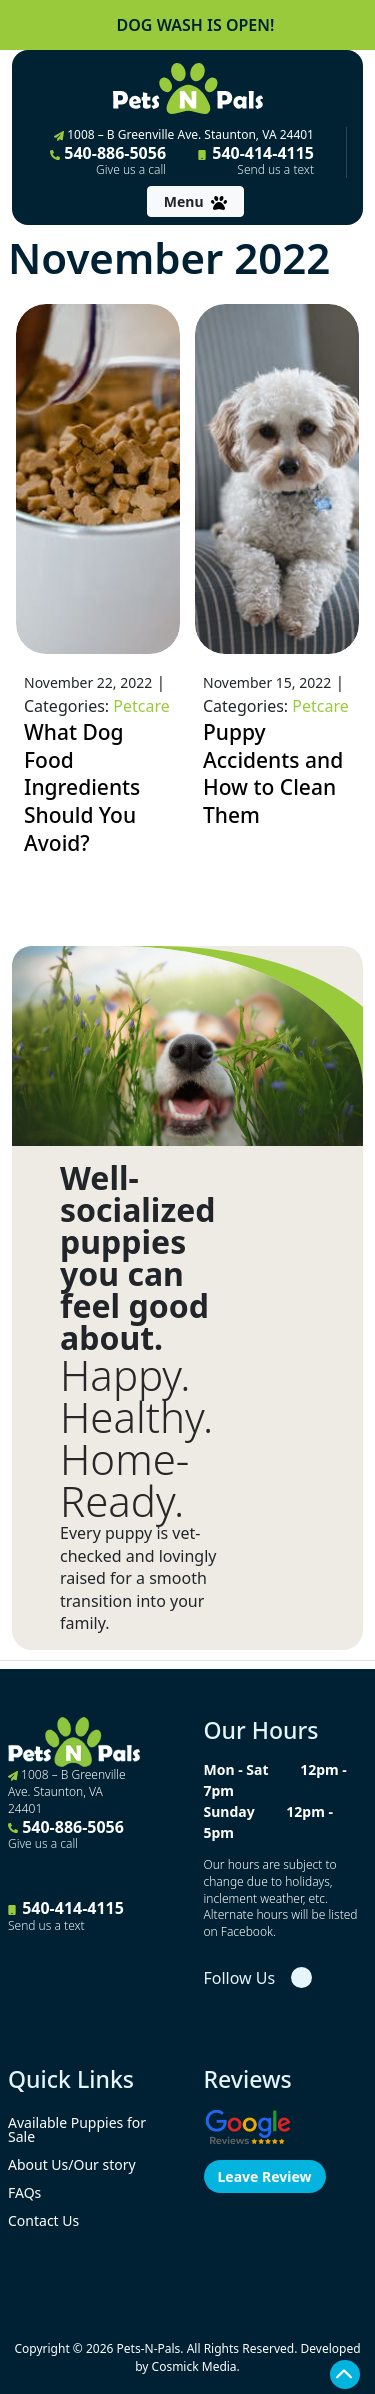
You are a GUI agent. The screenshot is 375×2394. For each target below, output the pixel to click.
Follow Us (240, 1978)
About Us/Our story (72, 2164)
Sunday (229, 1811)
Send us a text (275, 170)
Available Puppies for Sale (77, 2129)
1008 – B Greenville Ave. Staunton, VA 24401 (184, 134)
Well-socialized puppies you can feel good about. (138, 1258)
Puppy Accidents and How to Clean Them (273, 773)
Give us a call (131, 170)
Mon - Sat (236, 1769)
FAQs (24, 2192)
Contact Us (43, 2220)
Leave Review (265, 2176)
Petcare (141, 706)
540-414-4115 (256, 160)
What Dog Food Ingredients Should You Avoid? (82, 787)
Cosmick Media (194, 2366)
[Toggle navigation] (195, 201)
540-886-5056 (108, 160)
